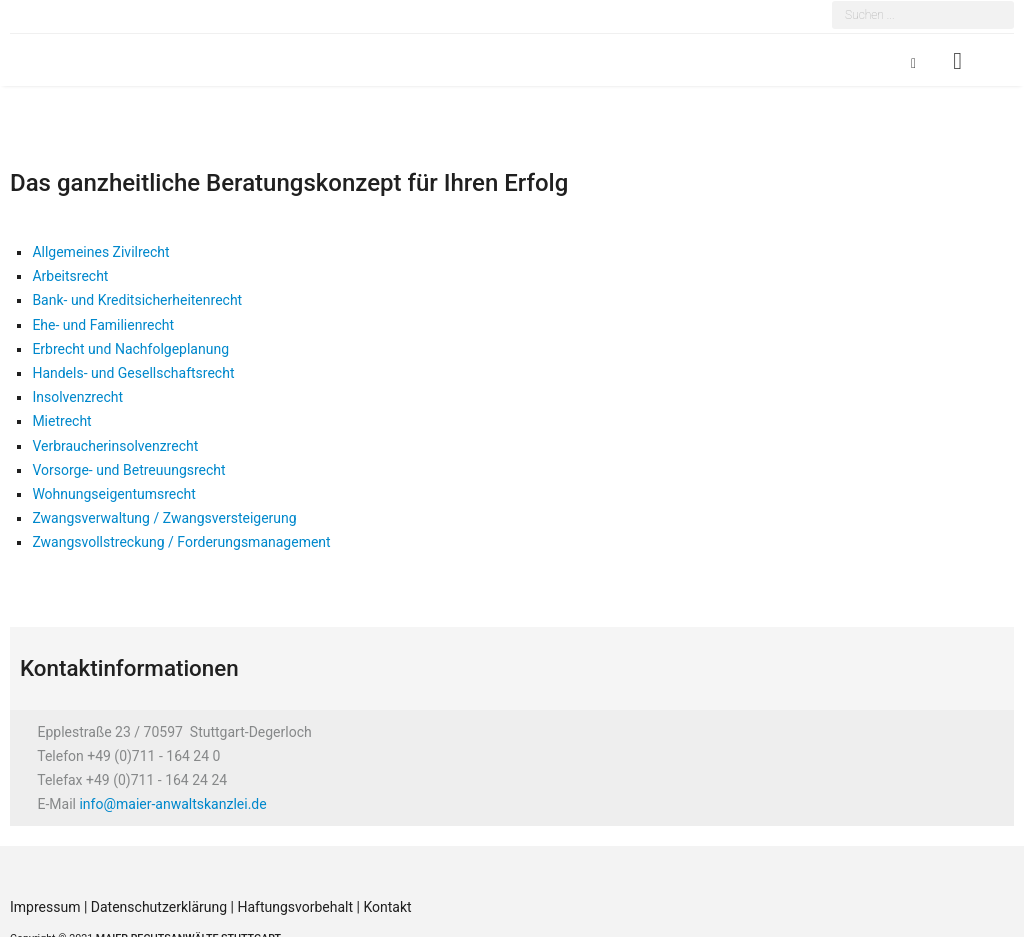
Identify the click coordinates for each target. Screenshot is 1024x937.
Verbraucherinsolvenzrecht (115, 446)
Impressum (47, 907)
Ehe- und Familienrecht (103, 325)
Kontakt (387, 907)
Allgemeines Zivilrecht (100, 252)
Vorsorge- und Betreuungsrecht (128, 470)
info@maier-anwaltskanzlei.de (172, 804)
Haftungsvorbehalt (295, 907)
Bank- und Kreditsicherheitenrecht (137, 300)
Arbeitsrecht (70, 276)
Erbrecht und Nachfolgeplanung (130, 349)
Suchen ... (832, 3)
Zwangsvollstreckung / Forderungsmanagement (181, 542)
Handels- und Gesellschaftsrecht (133, 373)
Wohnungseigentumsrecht (113, 494)
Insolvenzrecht (77, 397)
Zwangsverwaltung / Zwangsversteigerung (164, 518)
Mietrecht (61, 421)
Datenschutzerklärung (161, 907)
